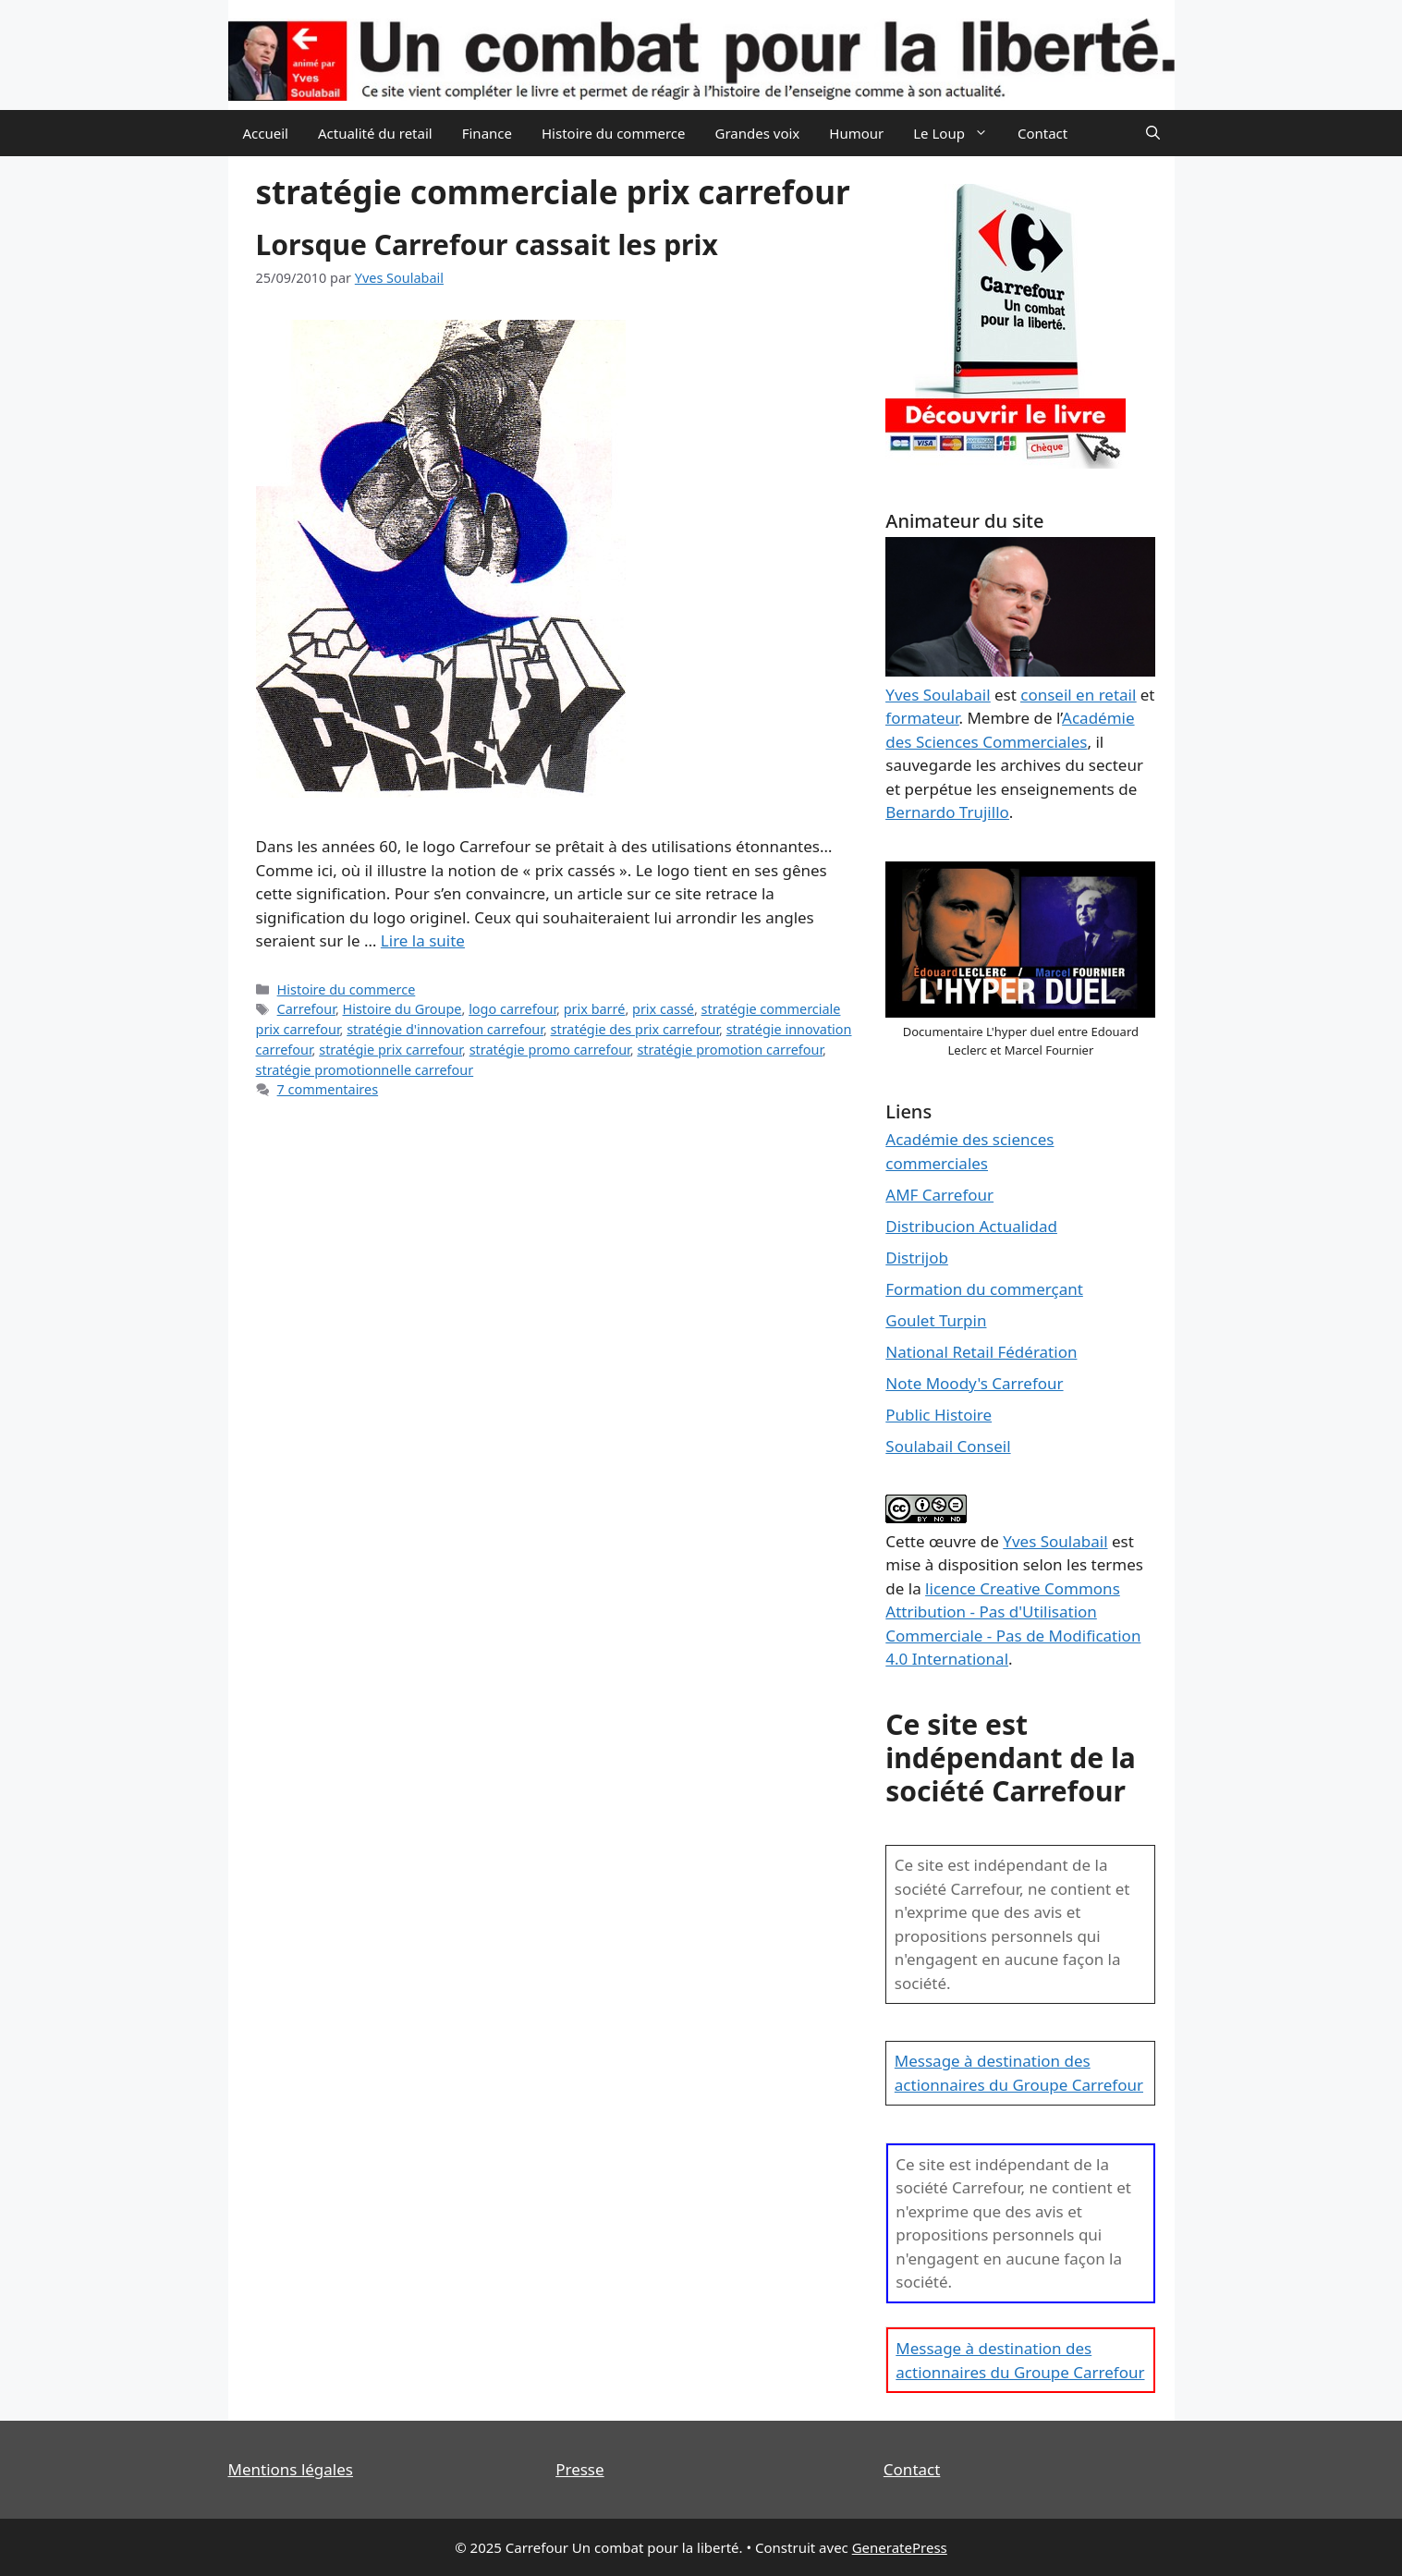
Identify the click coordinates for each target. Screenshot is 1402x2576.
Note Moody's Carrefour (974, 1383)
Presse (579, 2469)
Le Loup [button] (958, 133)
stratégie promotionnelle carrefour (365, 1070)
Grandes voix (757, 133)
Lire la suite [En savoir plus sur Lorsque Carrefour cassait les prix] (423, 940)
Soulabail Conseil (947, 1446)
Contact (1042, 133)
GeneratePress (899, 2547)
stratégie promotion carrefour (730, 1049)
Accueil (265, 133)
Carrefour (306, 1009)
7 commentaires (328, 1089)
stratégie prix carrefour (390, 1049)
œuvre (953, 1541)
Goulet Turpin (935, 1320)
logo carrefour (512, 1009)
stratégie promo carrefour (549, 1049)
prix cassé (663, 1009)
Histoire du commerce (614, 133)
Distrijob (916, 1257)
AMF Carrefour (939, 1194)
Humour (856, 133)
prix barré (595, 1009)
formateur (921, 717)
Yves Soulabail (1055, 1541)
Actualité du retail (375, 133)
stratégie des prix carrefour (635, 1029)
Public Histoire (938, 1414)
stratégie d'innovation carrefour (445, 1029)
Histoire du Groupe (402, 1009)
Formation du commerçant (984, 1289)
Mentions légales (290, 2469)
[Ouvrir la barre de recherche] (1153, 133)
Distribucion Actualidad (971, 1226)
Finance (487, 133)
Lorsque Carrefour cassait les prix (487, 244)
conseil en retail (1078, 694)
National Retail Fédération (981, 1351)
